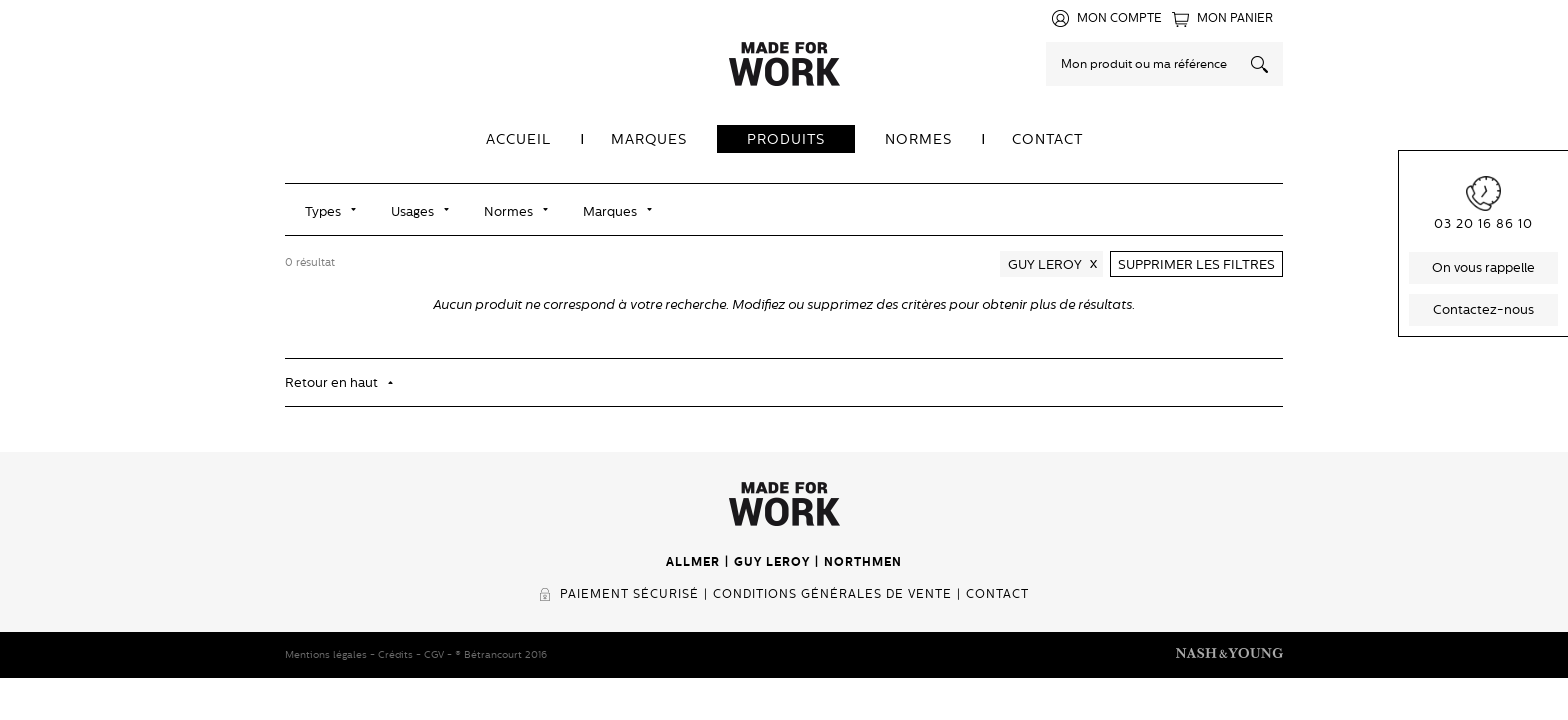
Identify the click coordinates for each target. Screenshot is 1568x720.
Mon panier (1235, 18)
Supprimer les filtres (1196, 264)
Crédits (395, 654)
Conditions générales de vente (832, 594)
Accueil (518, 139)
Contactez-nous (1483, 309)
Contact (1047, 139)
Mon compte (1119, 18)
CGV (434, 654)
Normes (918, 139)
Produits (786, 139)
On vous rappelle (1483, 267)
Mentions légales (326, 654)
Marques (649, 139)
